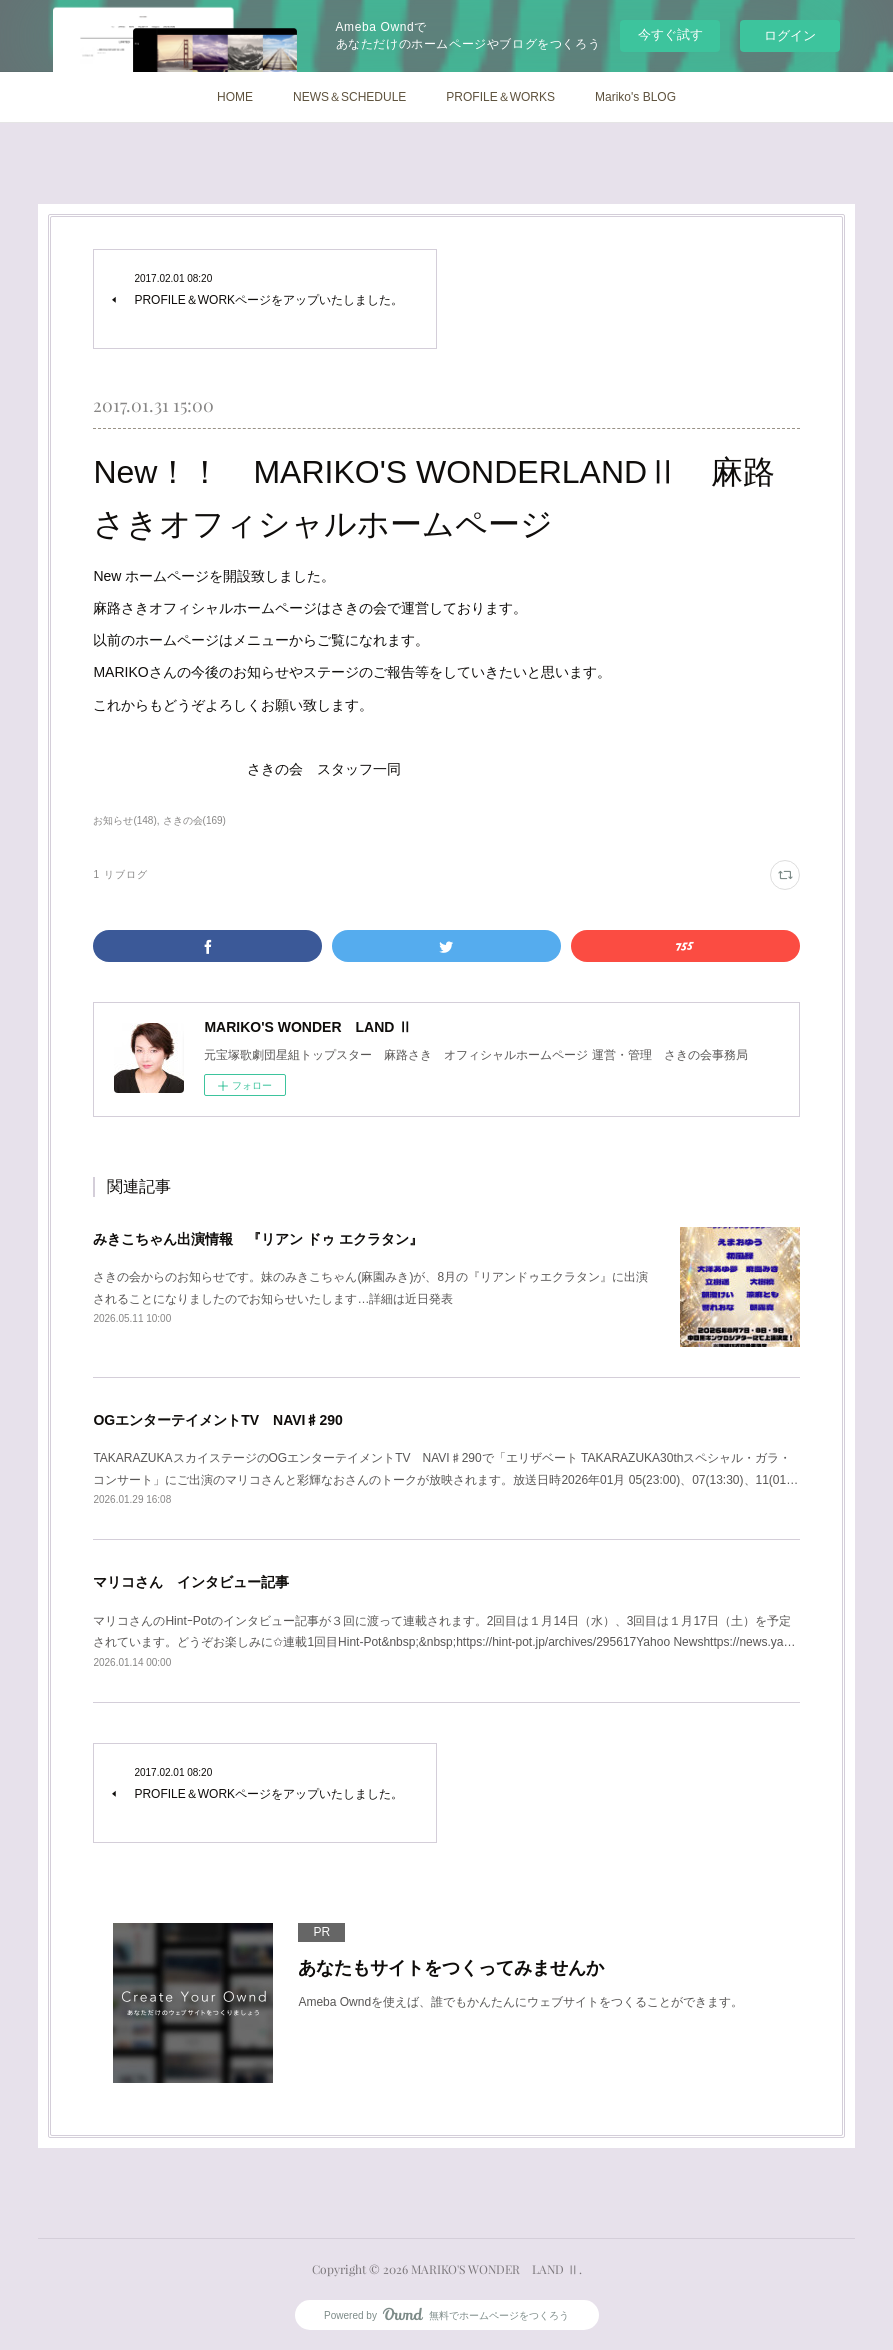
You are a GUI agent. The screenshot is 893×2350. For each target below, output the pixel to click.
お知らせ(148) (124, 820)
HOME (235, 97)
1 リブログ (120, 874)
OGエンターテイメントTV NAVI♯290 (217, 1420)
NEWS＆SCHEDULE (349, 97)
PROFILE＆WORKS (500, 97)
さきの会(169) (194, 820)
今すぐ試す (670, 34)
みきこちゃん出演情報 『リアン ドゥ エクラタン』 (258, 1239)
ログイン (790, 35)
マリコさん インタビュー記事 (191, 1582)
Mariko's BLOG (635, 97)
